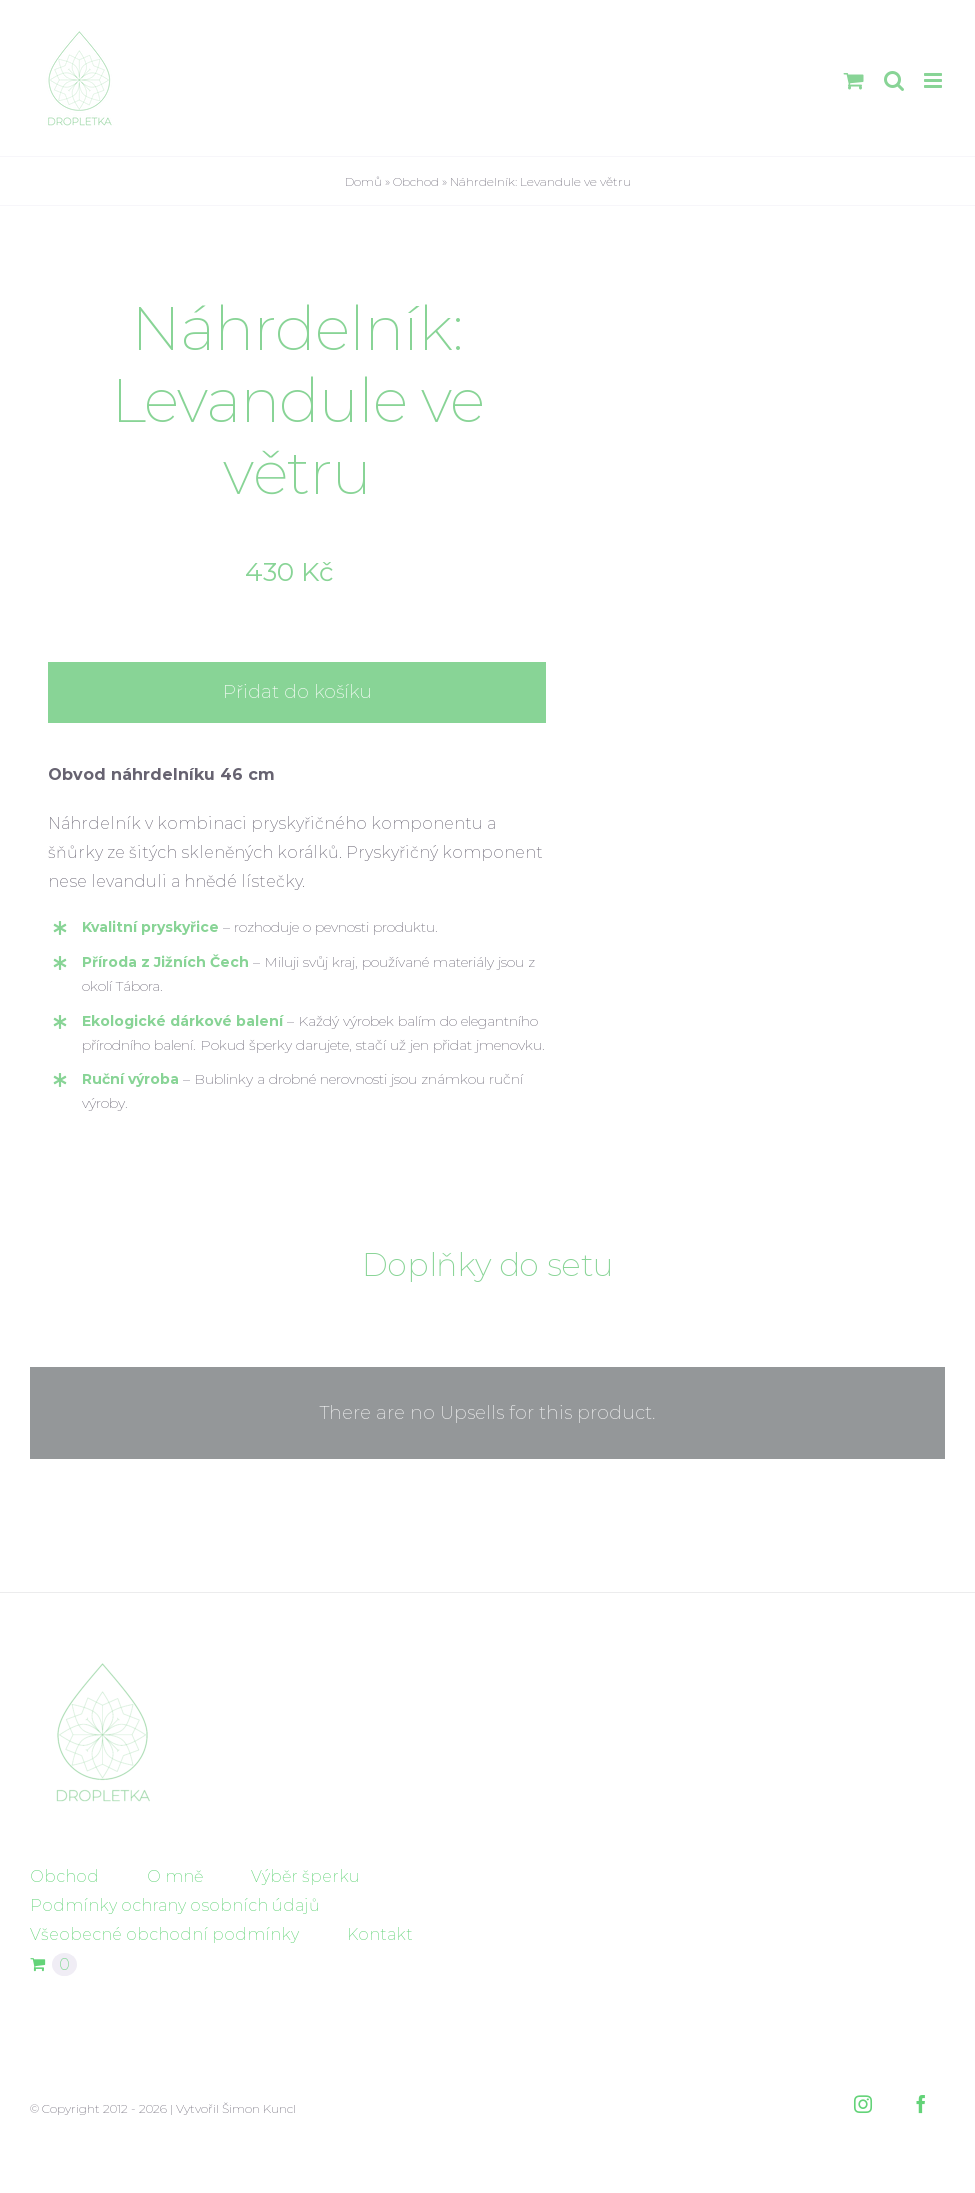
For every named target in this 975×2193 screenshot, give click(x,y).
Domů (363, 181)
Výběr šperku (305, 1876)
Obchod (416, 181)
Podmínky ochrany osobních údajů (175, 1905)
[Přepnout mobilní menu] (934, 80)
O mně (175, 1876)
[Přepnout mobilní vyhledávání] (894, 80)
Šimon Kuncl (259, 2108)
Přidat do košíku (297, 692)
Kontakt (380, 1934)
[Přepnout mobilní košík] (854, 80)
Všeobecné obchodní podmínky (164, 1934)
